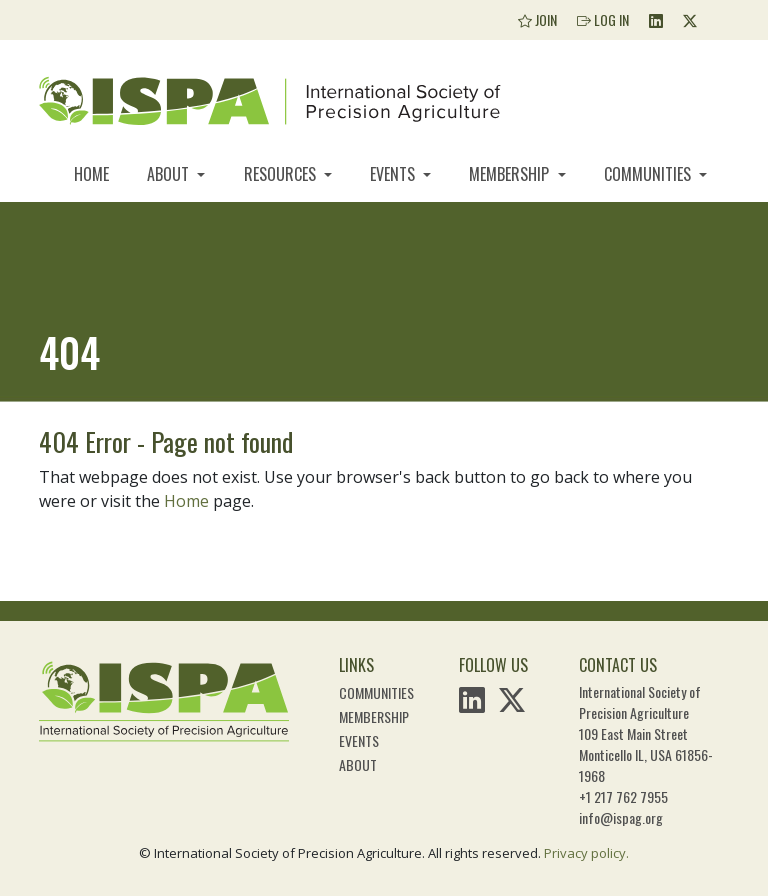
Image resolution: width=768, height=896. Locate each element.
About (170, 174)
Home (91, 174)
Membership (511, 174)
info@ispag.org (621, 817)
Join (537, 19)
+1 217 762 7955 (623, 796)
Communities (649, 174)
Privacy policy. (586, 853)
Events (394, 174)
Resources (282, 174)
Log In (603, 19)
